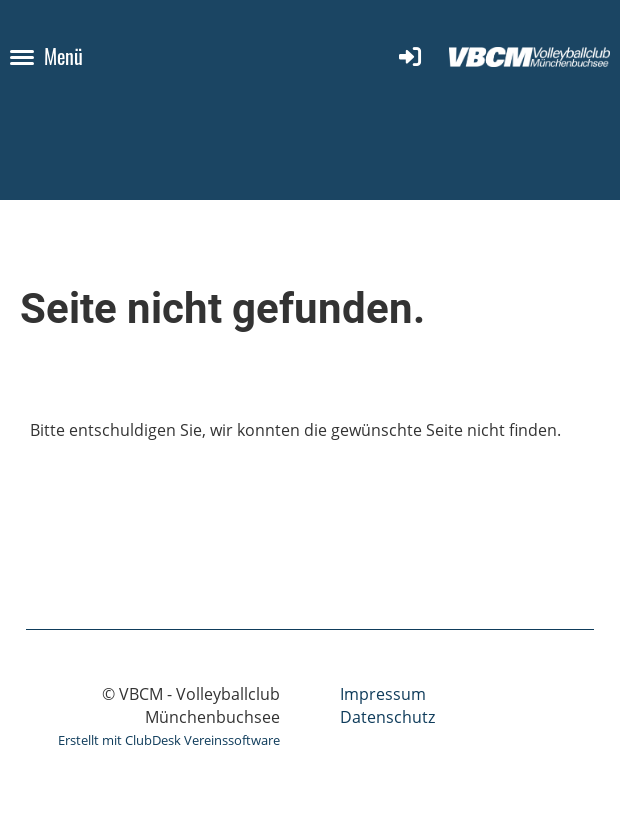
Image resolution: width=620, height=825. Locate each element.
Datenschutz (387, 717)
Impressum (383, 694)
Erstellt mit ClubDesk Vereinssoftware (169, 740)
